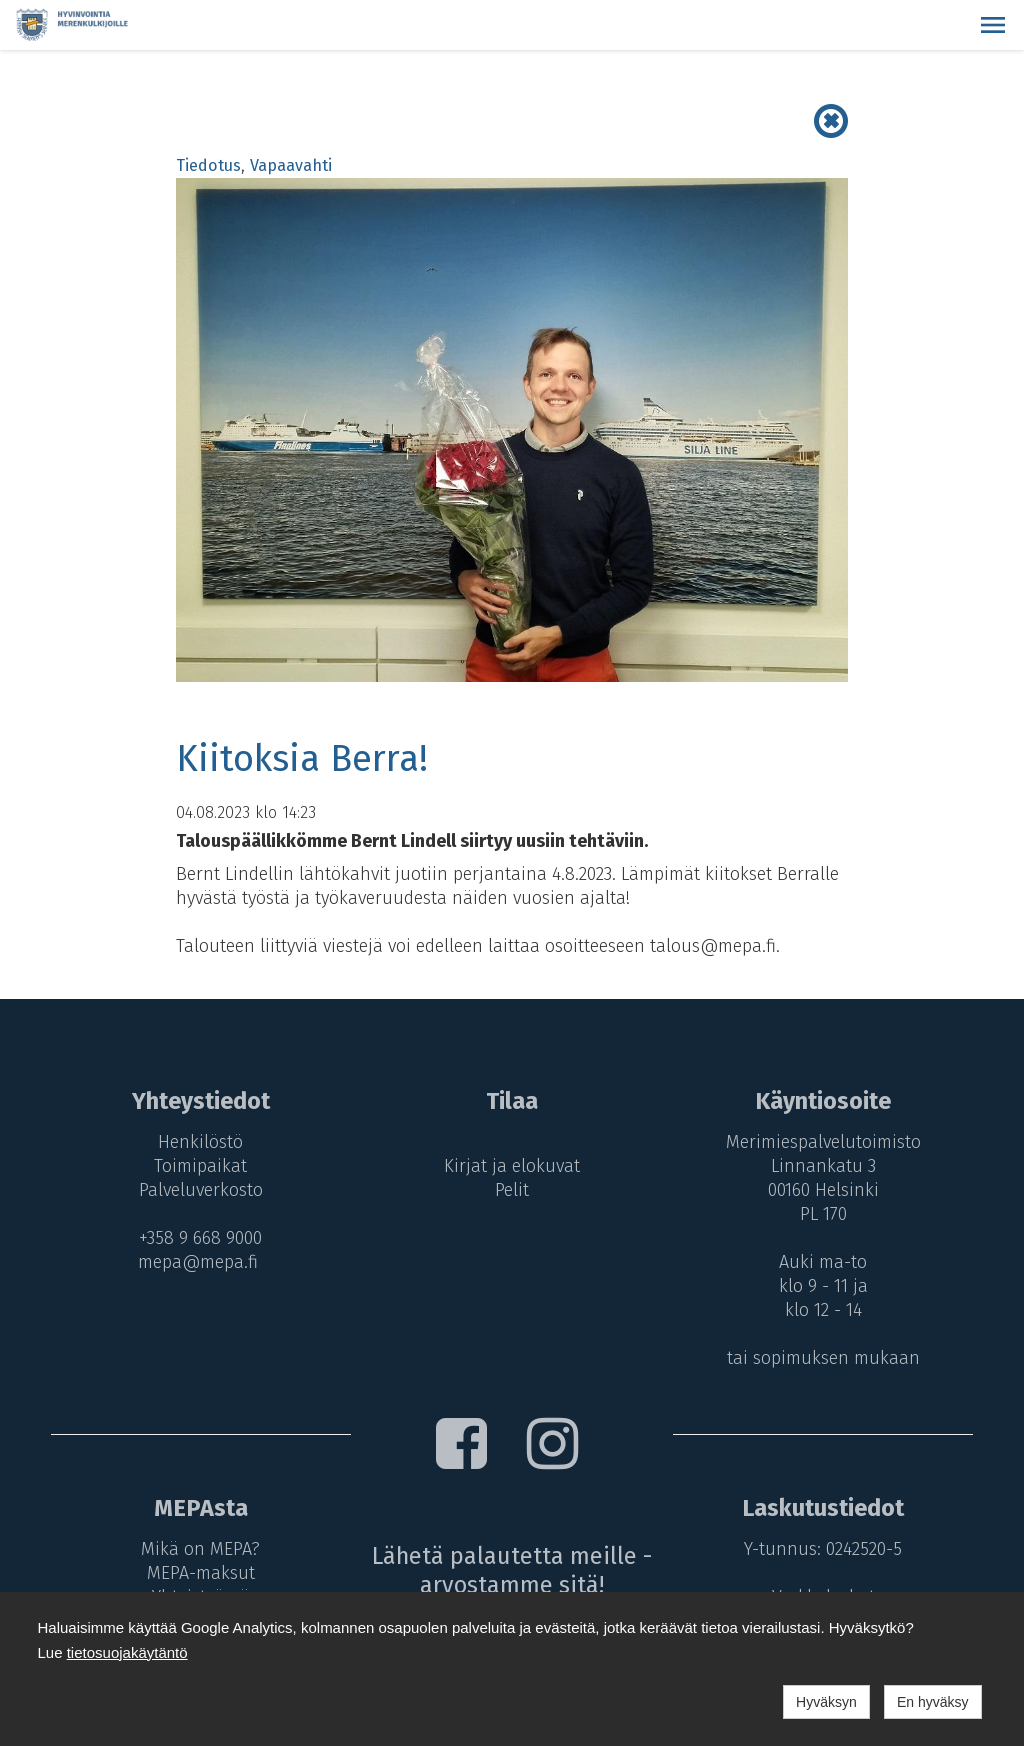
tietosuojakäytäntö (127, 1652)
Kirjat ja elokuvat (512, 1166)
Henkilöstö (200, 1142)
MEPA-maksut (201, 1573)
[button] (993, 25)
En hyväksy (933, 1702)
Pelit (512, 1190)
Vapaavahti (291, 165)
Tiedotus (208, 165)
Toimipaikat (200, 1166)
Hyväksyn (826, 1702)
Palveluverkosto (201, 1190)
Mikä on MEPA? (200, 1549)
